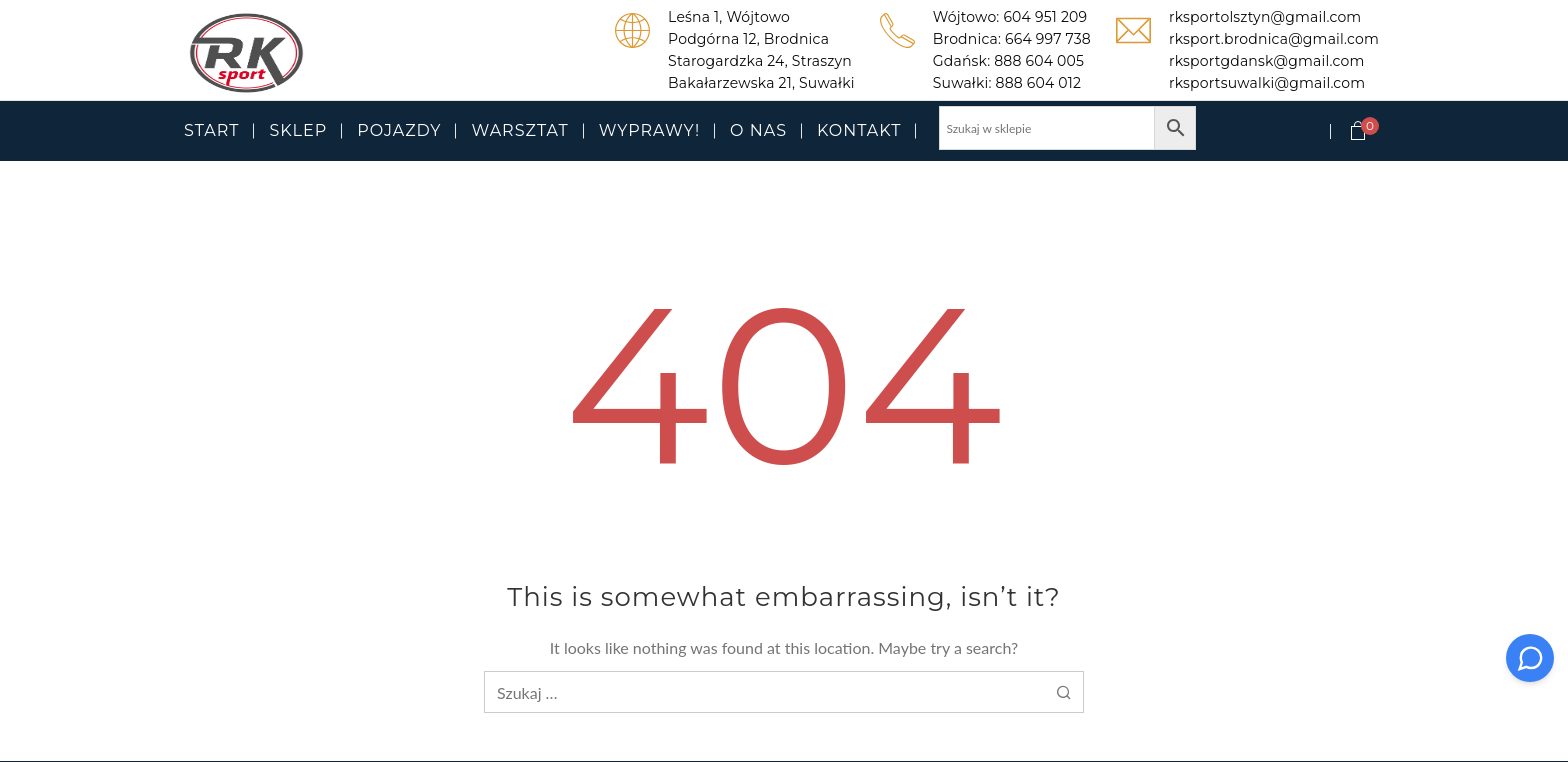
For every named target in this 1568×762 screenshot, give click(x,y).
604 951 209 (1045, 17)
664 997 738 (1048, 39)
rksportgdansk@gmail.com (1266, 61)
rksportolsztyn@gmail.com (1265, 17)
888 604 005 (1039, 61)
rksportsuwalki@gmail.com (1267, 83)
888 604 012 (1039, 83)
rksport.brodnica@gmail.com (1274, 39)
